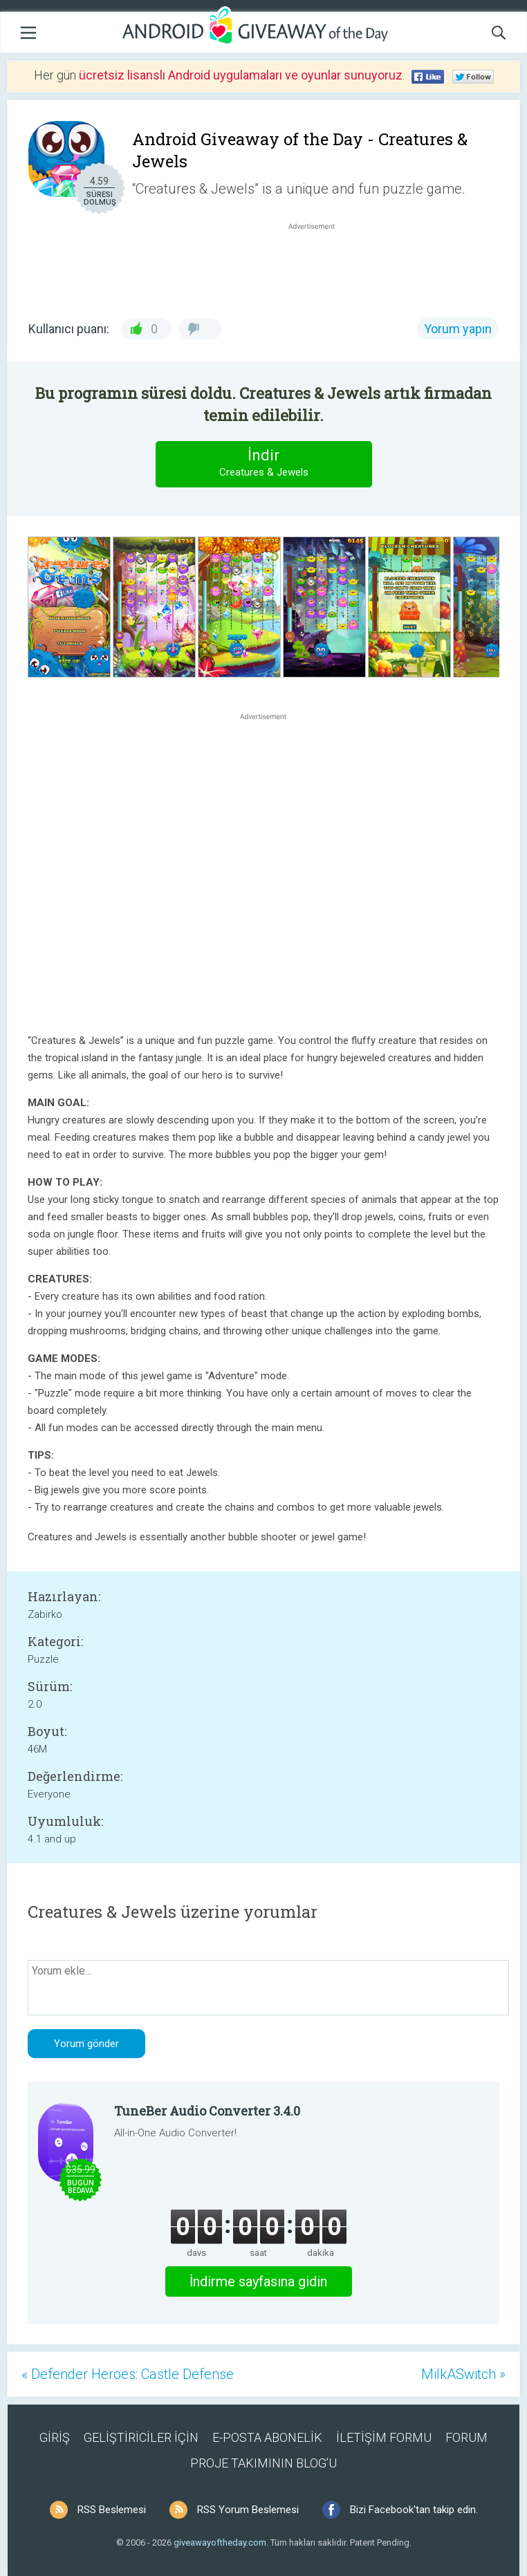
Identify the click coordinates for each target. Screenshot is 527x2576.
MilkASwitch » (463, 2374)
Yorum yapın (458, 328)
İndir (263, 463)
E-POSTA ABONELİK (267, 2437)
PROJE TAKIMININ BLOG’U (263, 2463)
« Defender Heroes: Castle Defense (127, 2374)
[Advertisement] (319, 266)
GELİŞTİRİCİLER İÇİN (141, 2437)
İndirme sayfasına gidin (258, 2281)
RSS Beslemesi (111, 2509)
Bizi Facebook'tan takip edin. (414, 2509)
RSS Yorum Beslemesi (248, 2509)
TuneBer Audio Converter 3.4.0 (207, 2110)
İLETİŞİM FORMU (384, 2437)
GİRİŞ (54, 2437)
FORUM (466, 2437)
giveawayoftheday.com (220, 2542)
